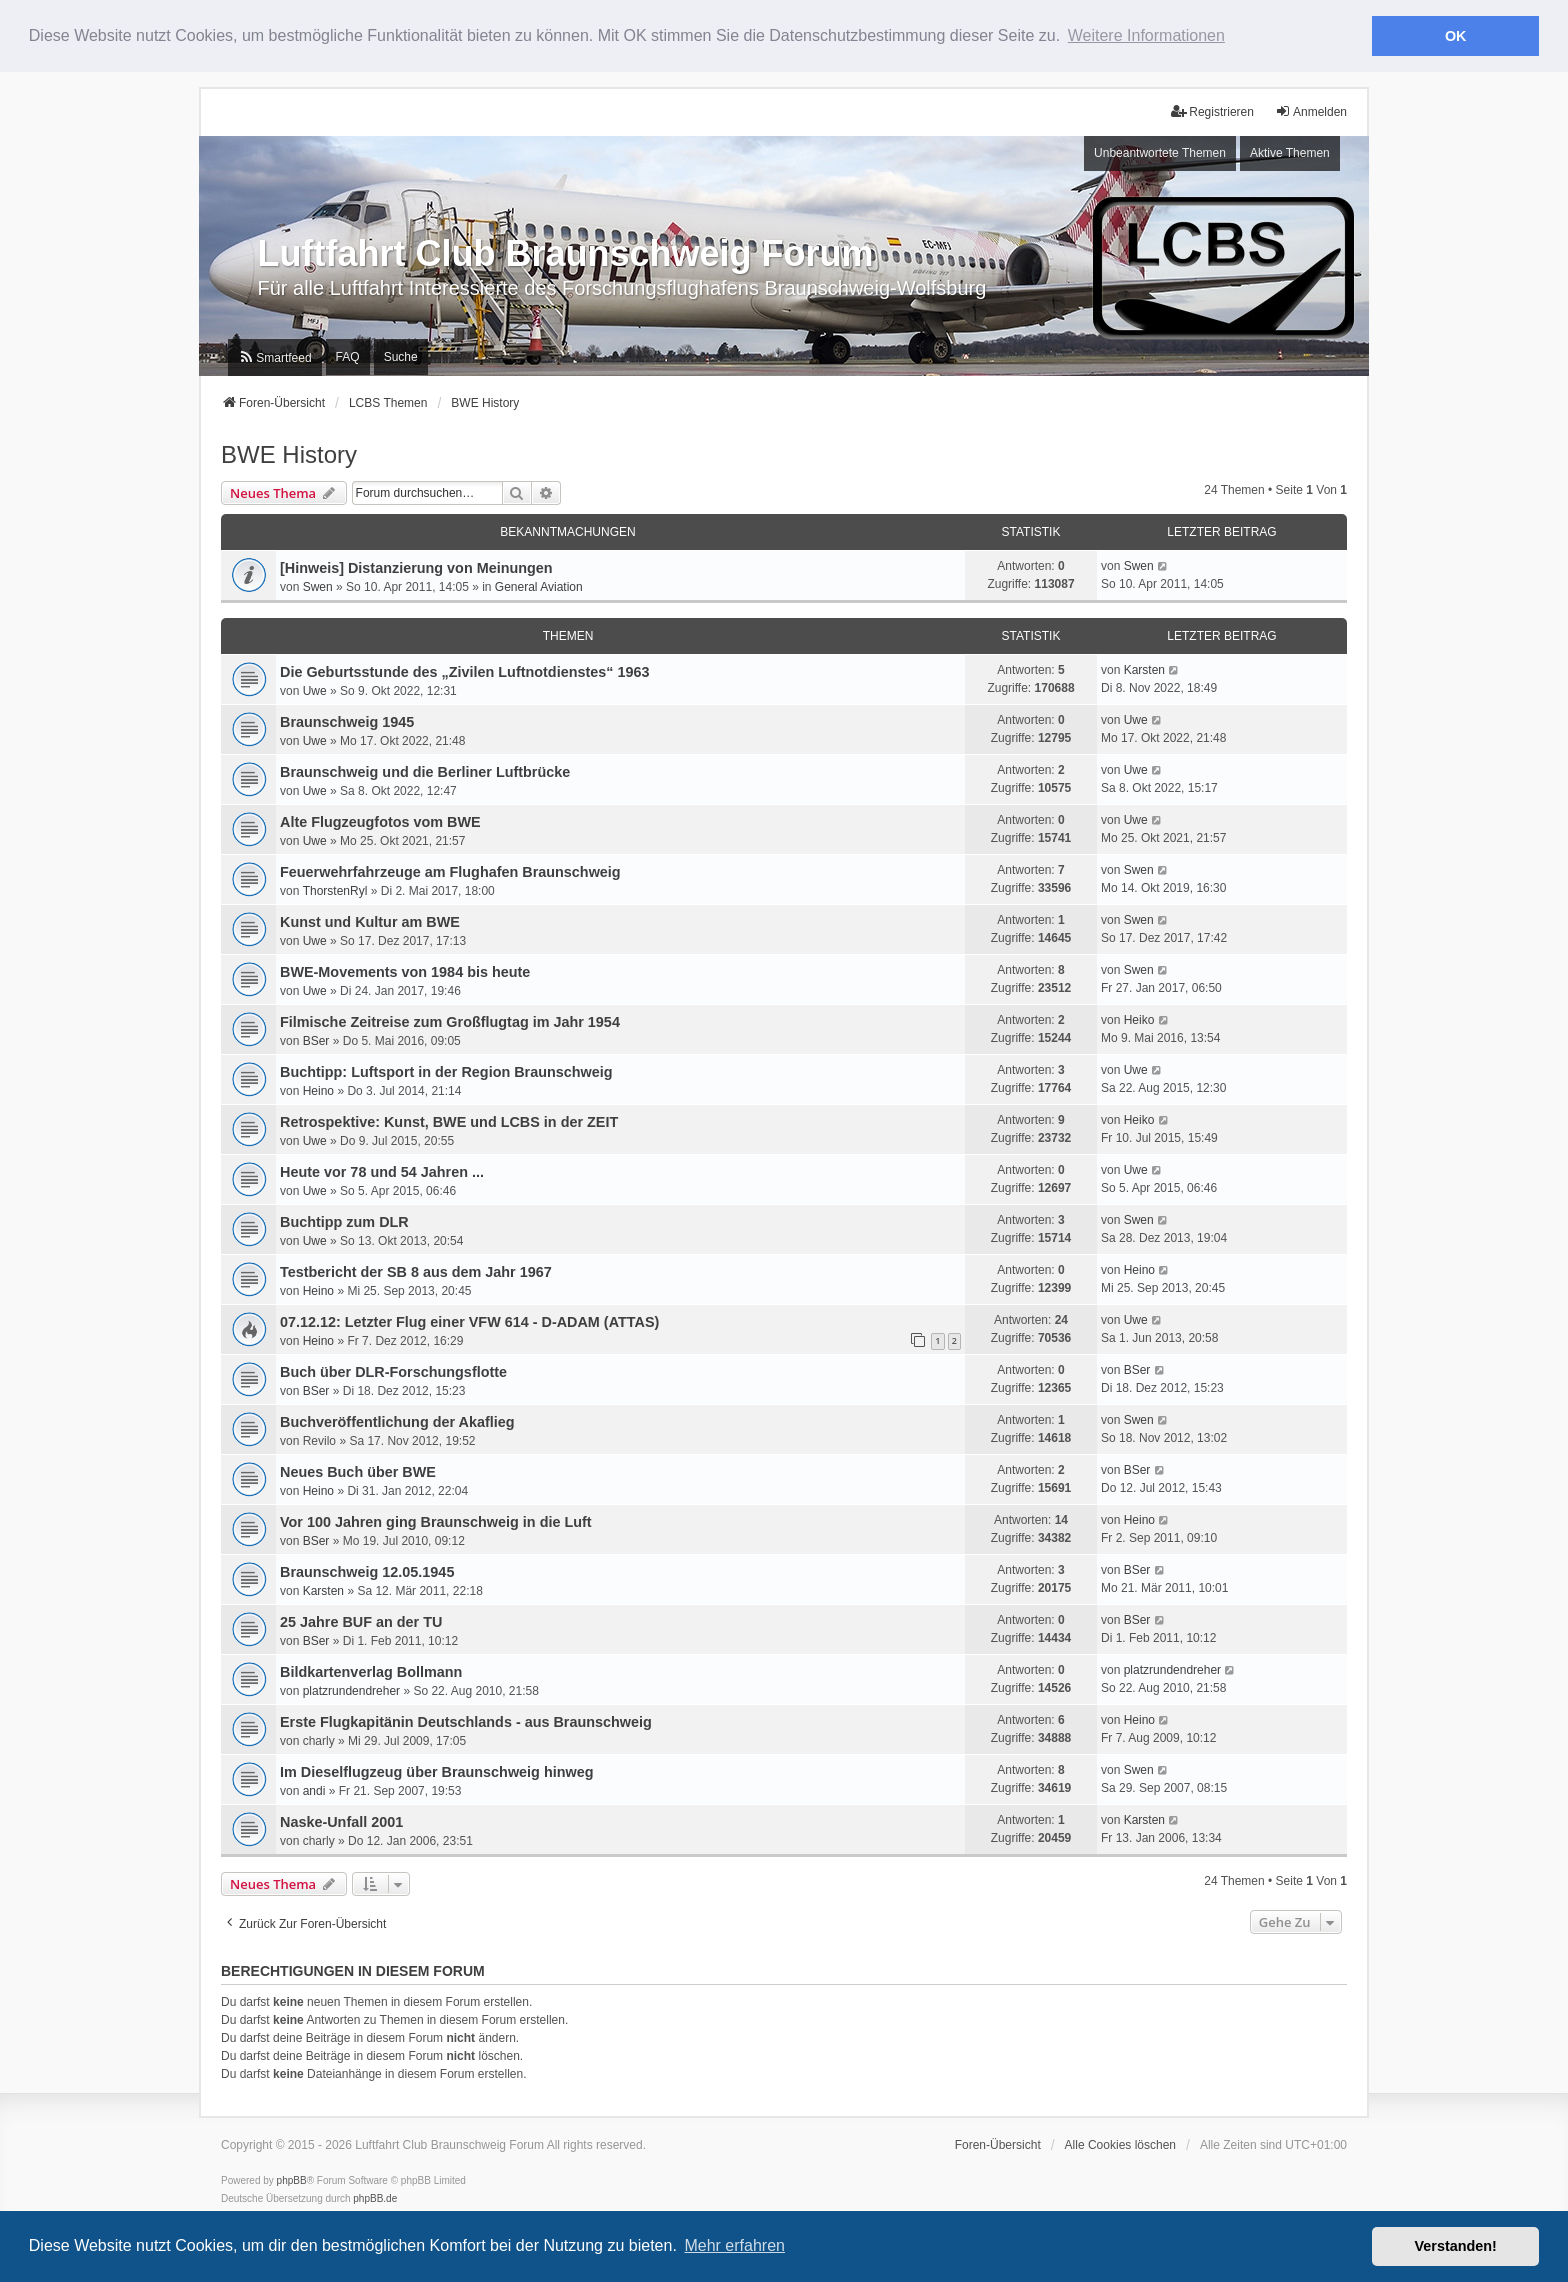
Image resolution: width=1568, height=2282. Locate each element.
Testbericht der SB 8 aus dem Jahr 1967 (416, 1270)
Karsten (1144, 669)
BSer (316, 1039)
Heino (318, 1089)
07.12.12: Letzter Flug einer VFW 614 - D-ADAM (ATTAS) (469, 1320)
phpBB (292, 2179)
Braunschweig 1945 (347, 720)
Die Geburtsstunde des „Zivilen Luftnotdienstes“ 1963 (464, 670)
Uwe (315, 689)
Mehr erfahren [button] (734, 2245)
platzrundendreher (351, 1689)
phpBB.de (375, 2197)
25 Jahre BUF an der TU (361, 1620)
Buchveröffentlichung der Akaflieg (397, 1420)
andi (314, 1789)
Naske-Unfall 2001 (341, 1820)
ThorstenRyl (335, 889)
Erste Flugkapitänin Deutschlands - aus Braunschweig (466, 1720)
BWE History (289, 452)
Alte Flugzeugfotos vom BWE (380, 820)
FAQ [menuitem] (348, 355)
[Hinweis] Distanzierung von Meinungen (416, 566)
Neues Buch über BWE (358, 1470)
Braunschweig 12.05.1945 (367, 1570)
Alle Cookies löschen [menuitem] (1120, 2144)
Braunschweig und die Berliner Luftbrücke (425, 770)
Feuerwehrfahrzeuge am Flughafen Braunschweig (450, 870)
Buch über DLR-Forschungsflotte (393, 1370)
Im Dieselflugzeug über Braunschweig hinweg (436, 1770)
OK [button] (1456, 36)
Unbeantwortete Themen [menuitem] (1160, 152)
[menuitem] (274, 355)
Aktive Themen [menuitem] (1290, 152)
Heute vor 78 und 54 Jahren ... (382, 1170)
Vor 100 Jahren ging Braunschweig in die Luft (436, 1520)
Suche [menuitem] (401, 355)
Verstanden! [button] (1456, 2246)
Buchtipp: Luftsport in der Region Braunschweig (446, 1070)
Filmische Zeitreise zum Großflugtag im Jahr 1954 (450, 1020)
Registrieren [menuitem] (1212, 109)
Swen (318, 585)
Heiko (1139, 1019)
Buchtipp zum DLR (344, 1220)
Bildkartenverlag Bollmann (371, 1670)
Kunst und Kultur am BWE (370, 920)
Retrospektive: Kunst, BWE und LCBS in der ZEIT (449, 1120)
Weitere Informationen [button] (1146, 35)
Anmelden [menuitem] (1311, 109)
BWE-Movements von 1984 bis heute (405, 970)
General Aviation (539, 585)
